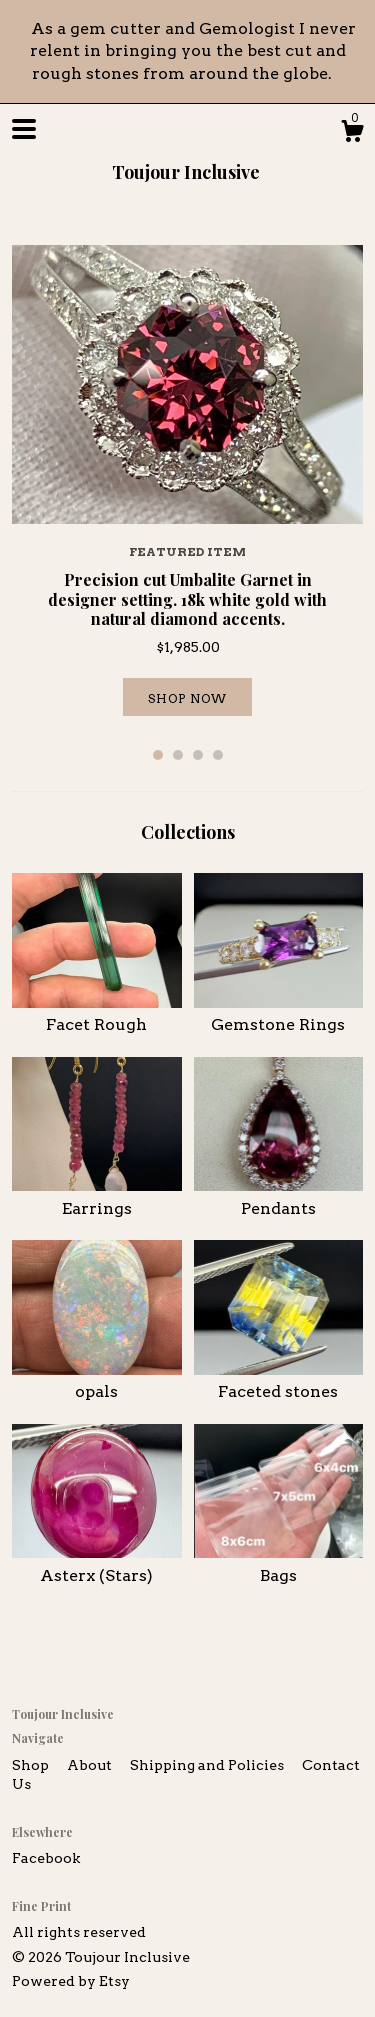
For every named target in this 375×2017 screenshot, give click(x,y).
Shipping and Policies (208, 1765)
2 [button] (178, 755)
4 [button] (218, 755)
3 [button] (198, 755)
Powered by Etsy (71, 1981)
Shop (32, 1765)
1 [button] (158, 755)
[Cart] (352, 134)
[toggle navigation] (24, 129)
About (91, 1765)
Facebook (46, 1858)
